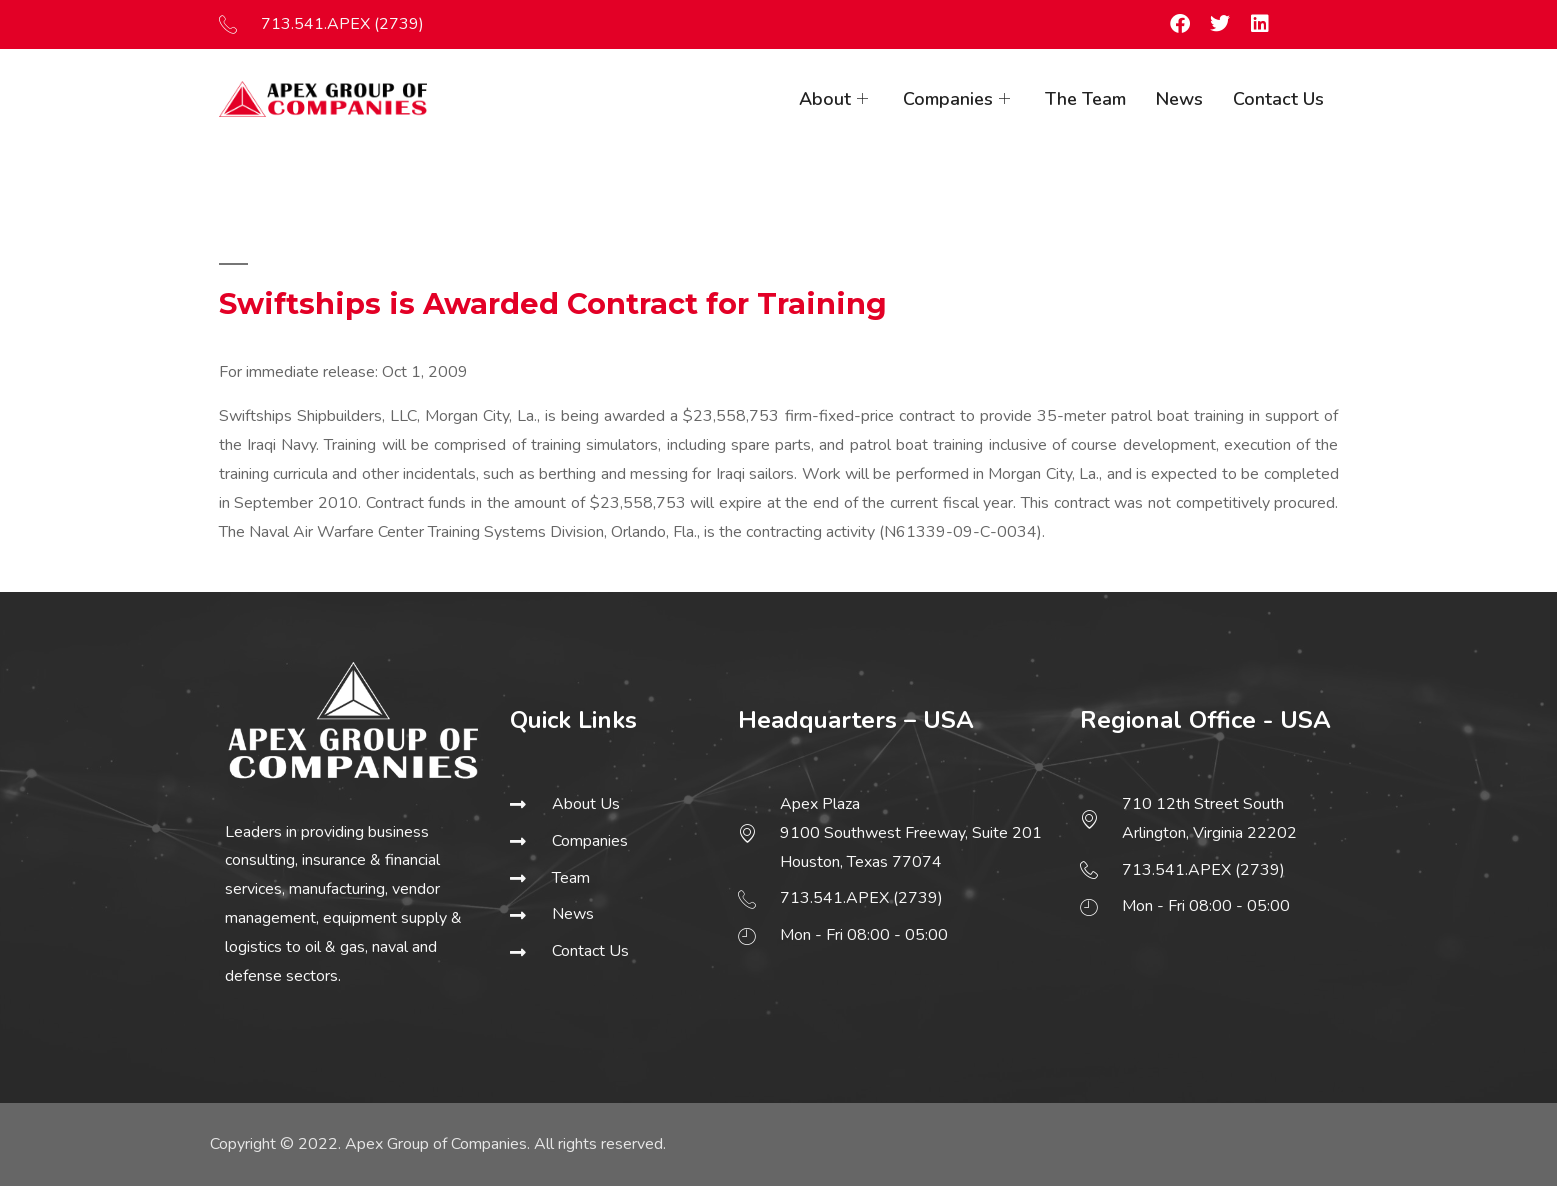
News (1179, 99)
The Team (1085, 99)
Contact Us (1278, 99)
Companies (959, 99)
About (836, 99)
